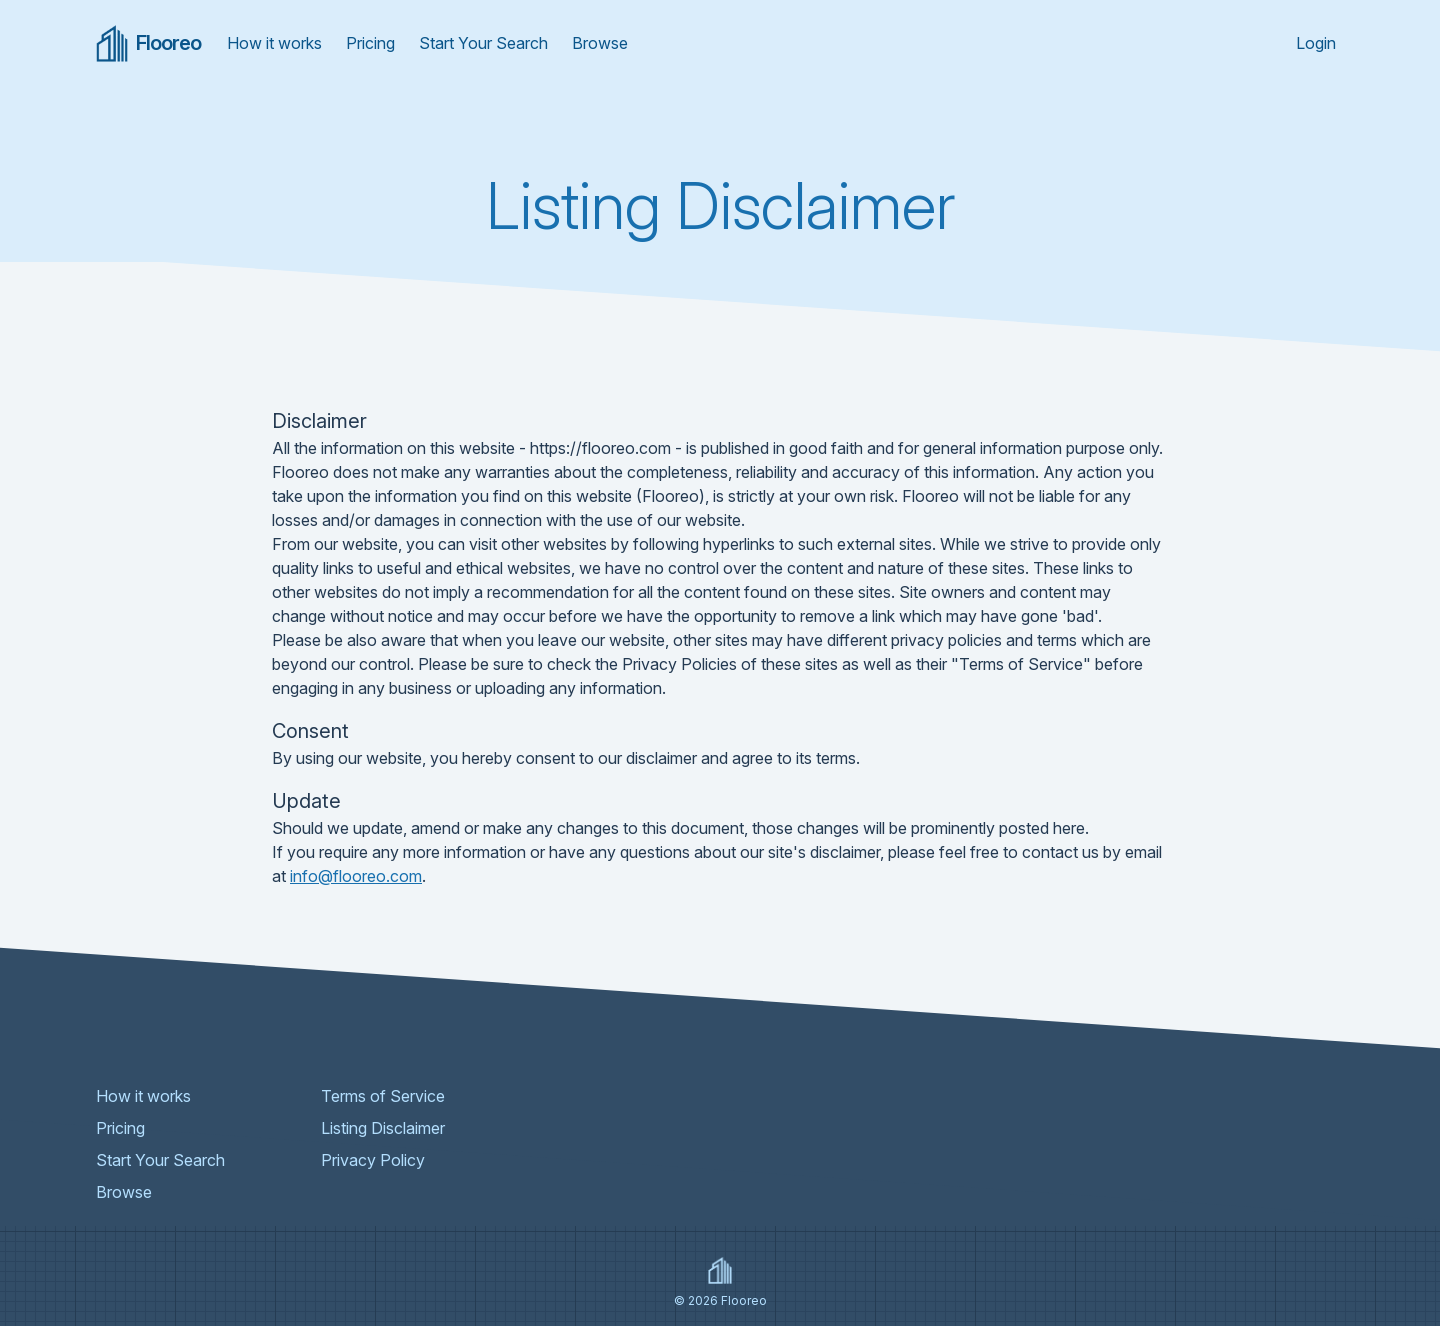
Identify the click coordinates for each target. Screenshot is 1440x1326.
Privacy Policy (373, 1160)
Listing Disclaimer (383, 1128)
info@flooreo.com (356, 876)
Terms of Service (383, 1096)
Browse (600, 43)
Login (1316, 43)
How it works (274, 43)
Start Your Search (483, 43)
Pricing (370, 43)
